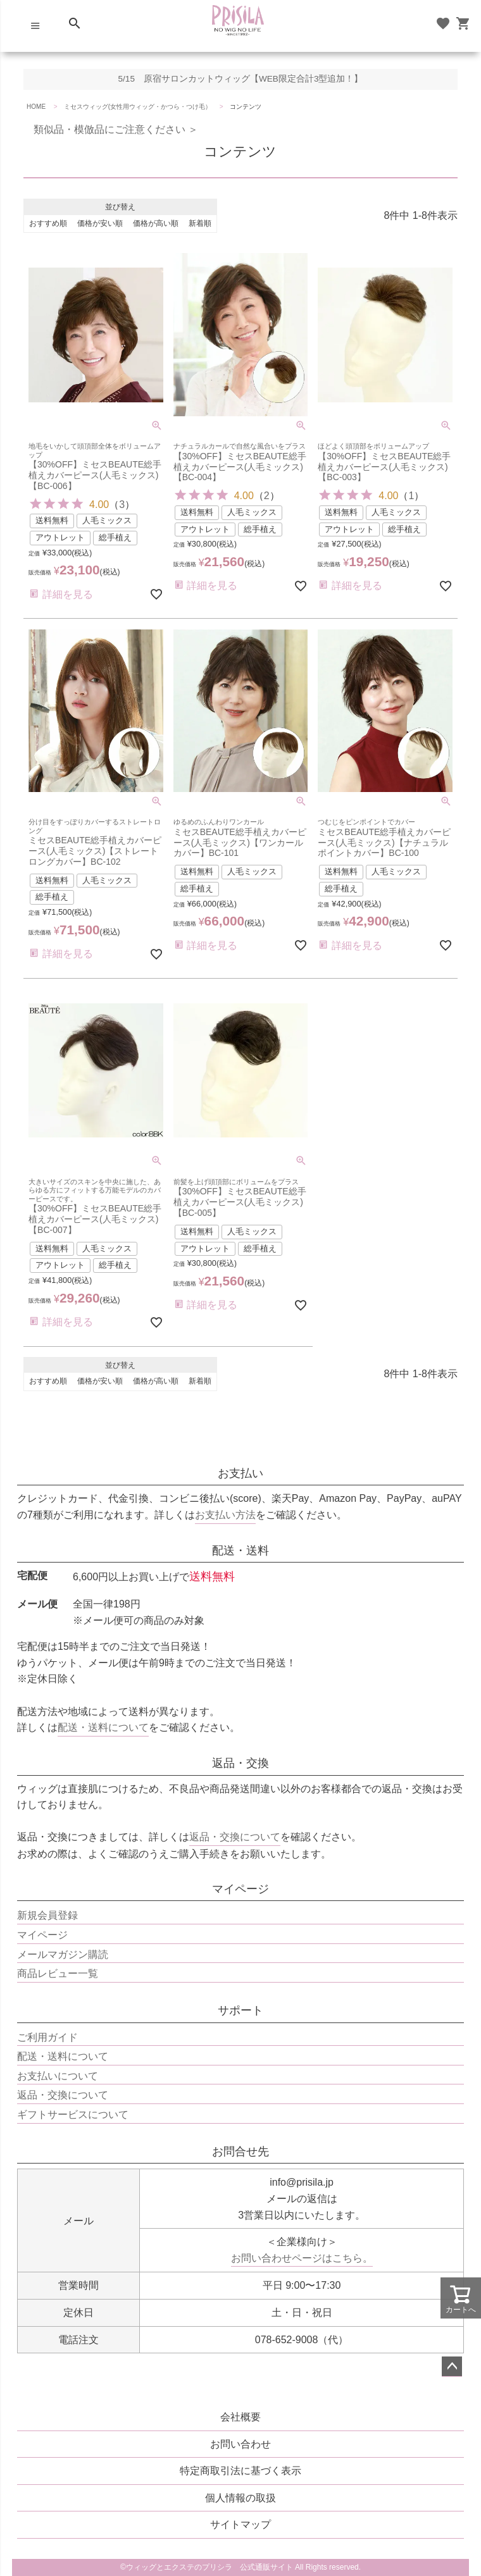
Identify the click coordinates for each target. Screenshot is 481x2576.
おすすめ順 (48, 223)
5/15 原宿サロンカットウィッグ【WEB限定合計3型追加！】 (240, 79)
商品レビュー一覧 (57, 1973)
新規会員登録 (47, 1915)
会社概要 (240, 2417)
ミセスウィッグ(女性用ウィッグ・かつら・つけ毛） (137, 106)
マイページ (240, 1889)
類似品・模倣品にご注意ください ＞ (110, 129)
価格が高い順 (155, 223)
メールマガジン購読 (62, 1954)
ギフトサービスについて (72, 2114)
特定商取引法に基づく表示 (240, 2470)
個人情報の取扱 (240, 2497)
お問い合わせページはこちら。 (302, 2258)
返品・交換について (234, 1836)
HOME (36, 106)
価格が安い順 (100, 223)
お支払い (240, 1473)
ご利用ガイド (47, 2037)
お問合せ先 (240, 2151)
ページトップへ (452, 2366)
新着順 (200, 223)
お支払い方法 (225, 1514)
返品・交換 (240, 1763)
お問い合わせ (240, 2444)
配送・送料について (103, 1727)
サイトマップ (240, 2524)
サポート (240, 2010)
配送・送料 (240, 1550)
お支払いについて (57, 2076)
